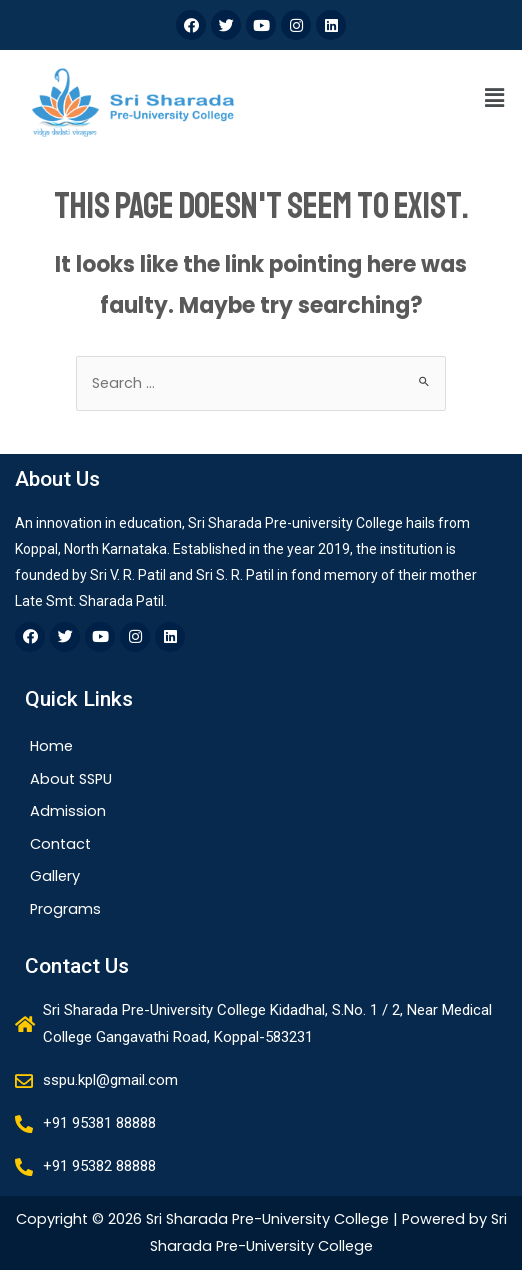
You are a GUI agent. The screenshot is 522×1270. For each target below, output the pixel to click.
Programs (65, 909)
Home (51, 746)
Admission (68, 811)
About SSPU (71, 779)
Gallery (55, 876)
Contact (60, 844)
